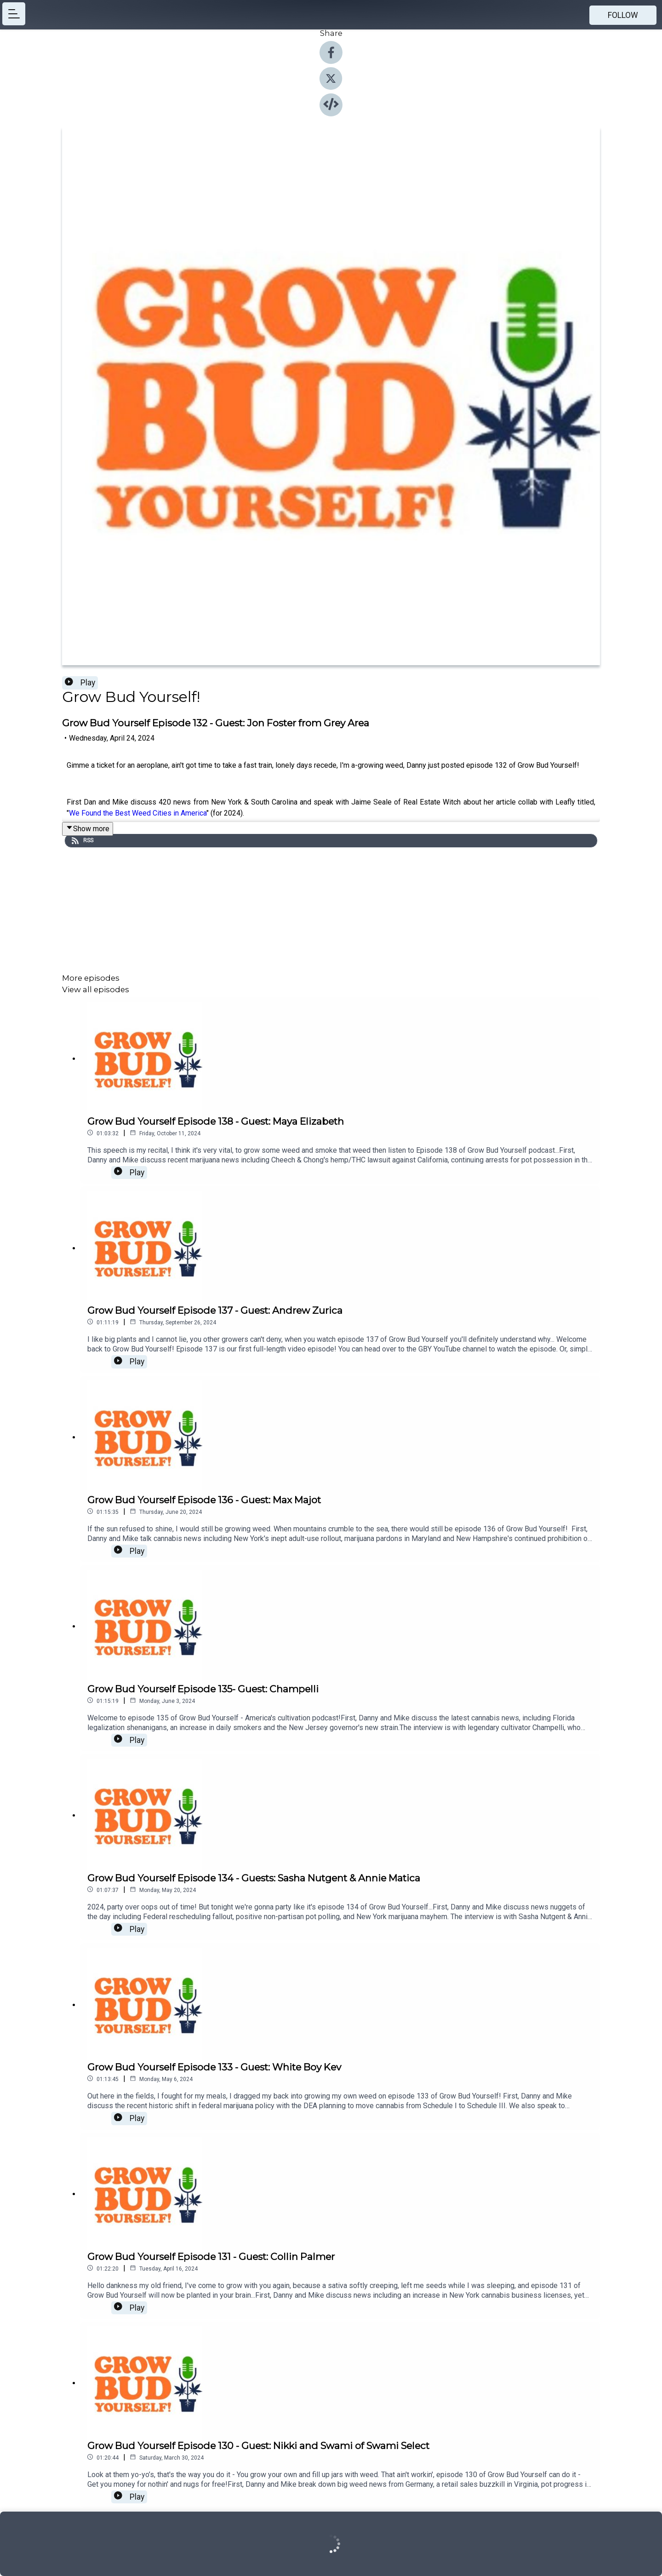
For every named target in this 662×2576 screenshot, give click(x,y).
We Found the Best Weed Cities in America (137, 813)
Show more (87, 828)
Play (80, 682)
